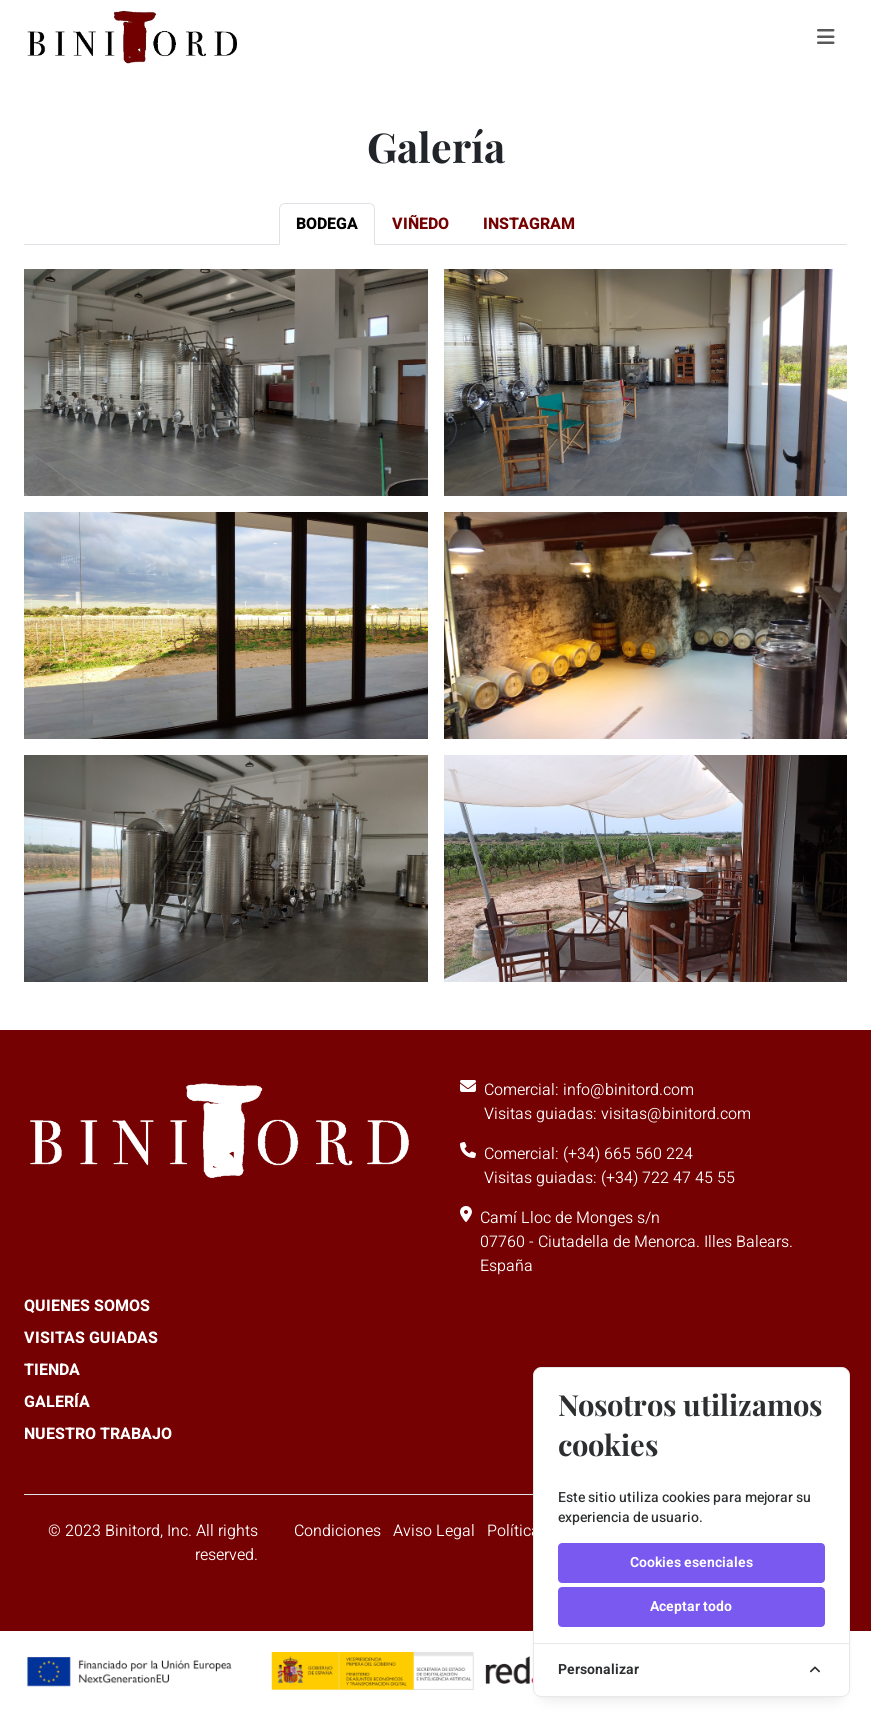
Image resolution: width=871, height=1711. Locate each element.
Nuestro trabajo (98, 1434)
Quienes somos (87, 1306)
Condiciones (337, 1531)
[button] (226, 382)
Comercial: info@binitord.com (589, 1090)
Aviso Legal (434, 1531)
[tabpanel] (435, 617)
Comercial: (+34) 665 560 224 (588, 1154)
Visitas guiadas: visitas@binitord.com (617, 1114)
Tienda (52, 1370)
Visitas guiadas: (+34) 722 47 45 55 (609, 1178)
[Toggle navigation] (826, 37)
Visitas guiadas (91, 1338)
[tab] (327, 224)
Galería (57, 1402)
